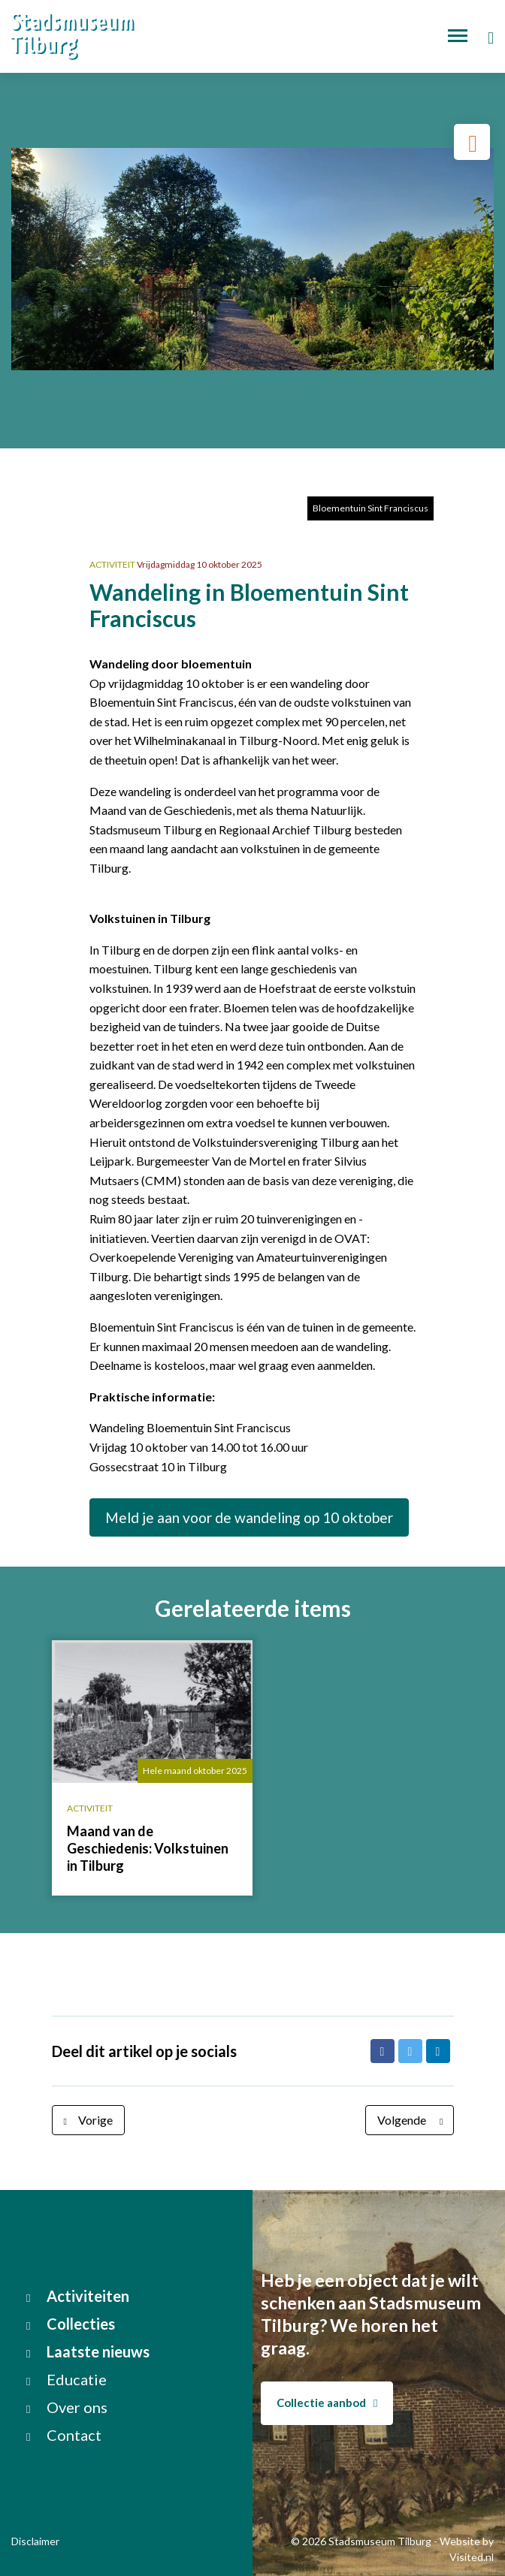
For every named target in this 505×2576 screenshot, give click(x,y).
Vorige (84, 2120)
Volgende (413, 2120)
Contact (63, 2435)
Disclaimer (35, 2541)
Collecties (70, 2324)
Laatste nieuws (88, 2351)
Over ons (66, 2407)
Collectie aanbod (327, 2402)
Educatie (66, 2379)
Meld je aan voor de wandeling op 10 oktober (249, 1517)
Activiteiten (77, 2296)
